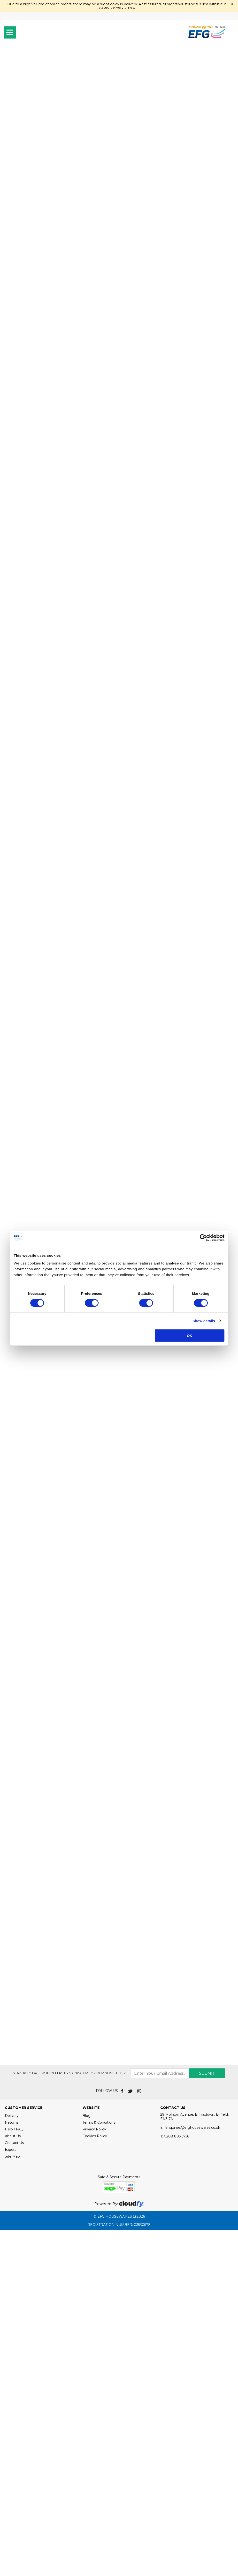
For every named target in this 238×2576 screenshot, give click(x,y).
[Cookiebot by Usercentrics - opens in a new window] (203, 1237)
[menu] (10, 32)
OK (189, 1335)
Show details (203, 1321)
